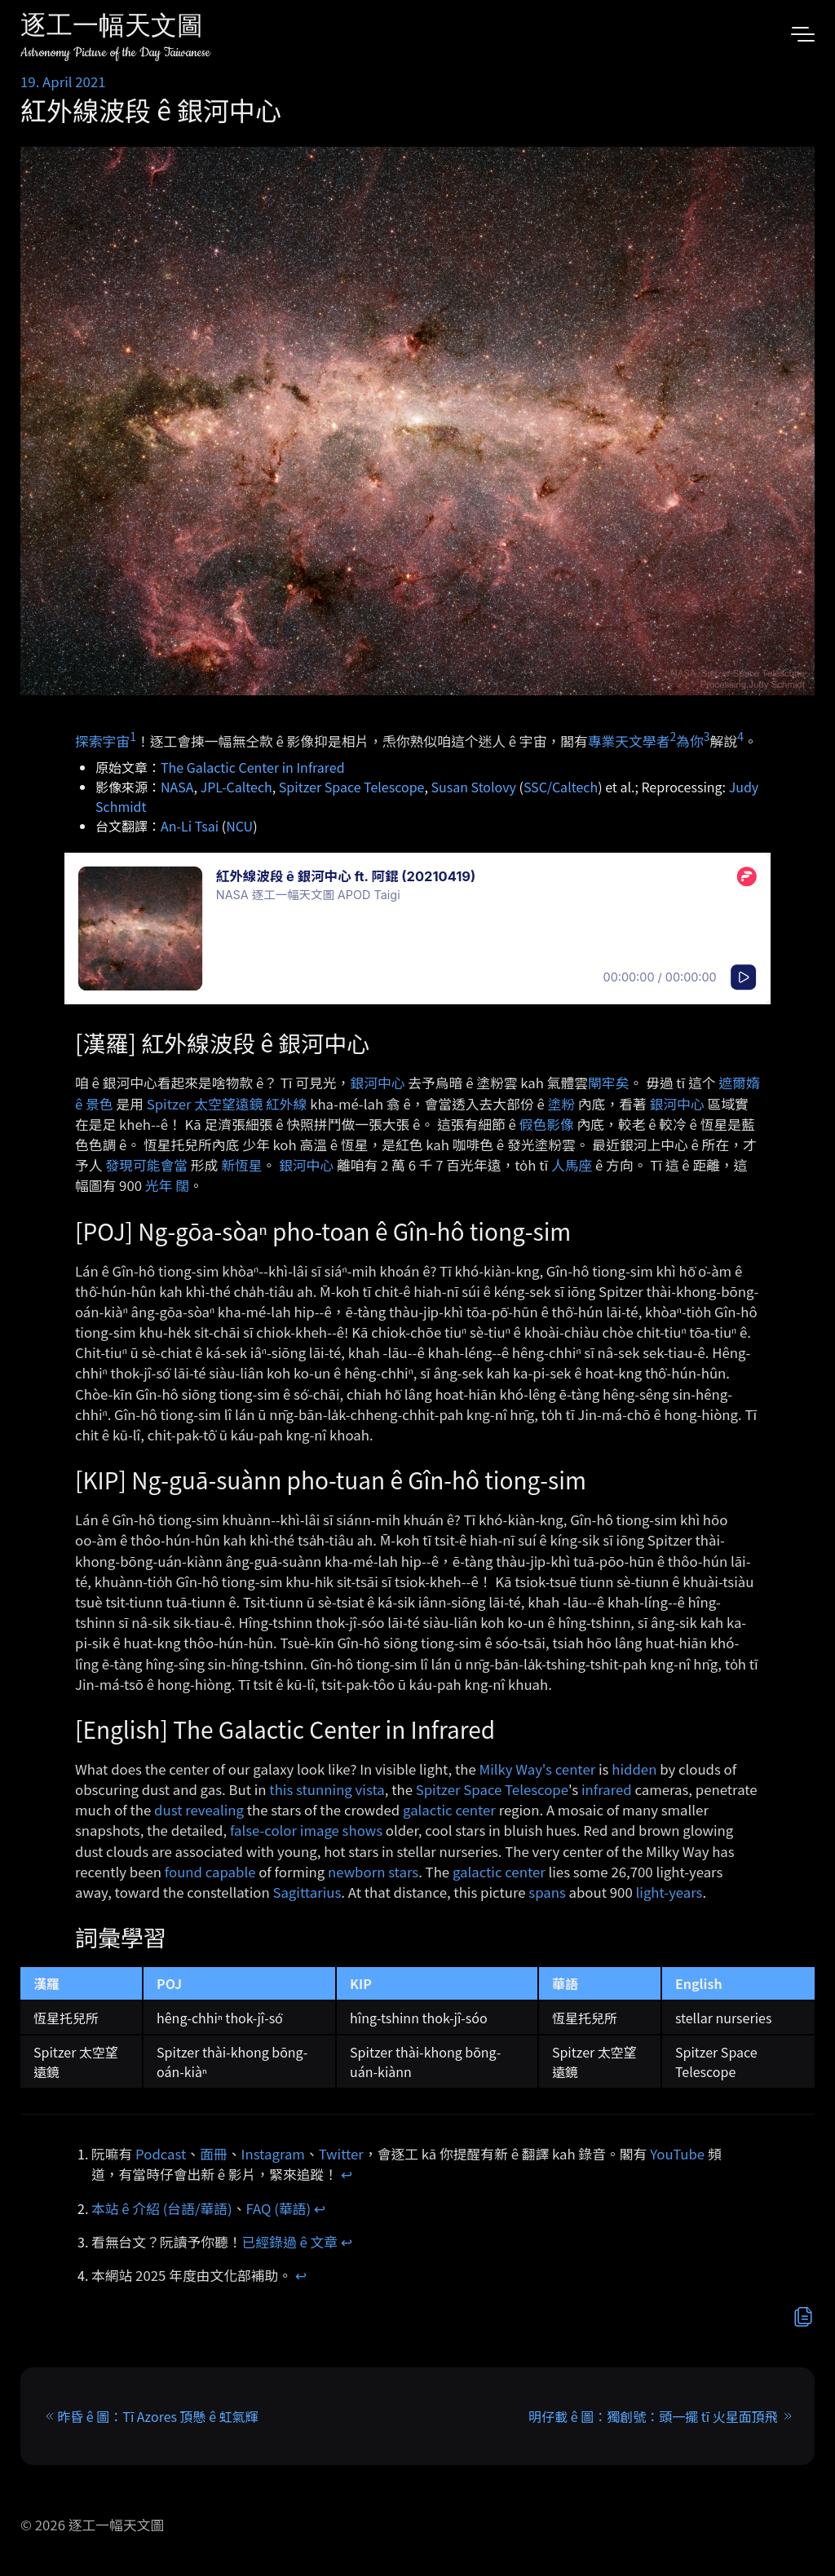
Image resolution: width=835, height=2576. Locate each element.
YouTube (677, 2154)
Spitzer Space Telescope (352, 786)
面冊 (214, 2154)
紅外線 (286, 1104)
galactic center (449, 1810)
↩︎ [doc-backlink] (346, 2174)
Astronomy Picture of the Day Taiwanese (115, 52)
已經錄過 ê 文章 (290, 2242)
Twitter (341, 2154)
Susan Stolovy (473, 786)
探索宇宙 (102, 740)
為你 (690, 740)
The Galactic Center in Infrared (253, 767)
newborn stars (373, 1871)
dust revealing (199, 1810)
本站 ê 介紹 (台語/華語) (161, 2208)
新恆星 (241, 1165)
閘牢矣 (608, 1082)
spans (546, 1892)
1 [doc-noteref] (133, 736)
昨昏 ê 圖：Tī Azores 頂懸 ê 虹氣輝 (157, 2416)
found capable (210, 1871)
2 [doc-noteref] (672, 736)
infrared (606, 1789)
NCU (239, 826)
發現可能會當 (146, 1165)
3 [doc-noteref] (707, 736)
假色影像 (546, 1124)
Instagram (273, 2154)
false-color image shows (306, 1830)
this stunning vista (326, 1789)
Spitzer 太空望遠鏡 (205, 1104)
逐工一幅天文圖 (111, 28)
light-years (669, 1892)
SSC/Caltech (561, 786)
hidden (634, 1769)
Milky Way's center (537, 1769)
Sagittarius (306, 1892)
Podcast (160, 2154)
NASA (177, 786)
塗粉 (562, 1104)
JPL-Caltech (236, 786)
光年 (159, 1185)
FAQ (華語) (278, 2208)
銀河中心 (377, 1082)
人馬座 (571, 1165)
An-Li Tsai (190, 826)
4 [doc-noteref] (740, 736)
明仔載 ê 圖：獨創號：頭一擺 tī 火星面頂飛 (653, 2416)
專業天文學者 (629, 740)
